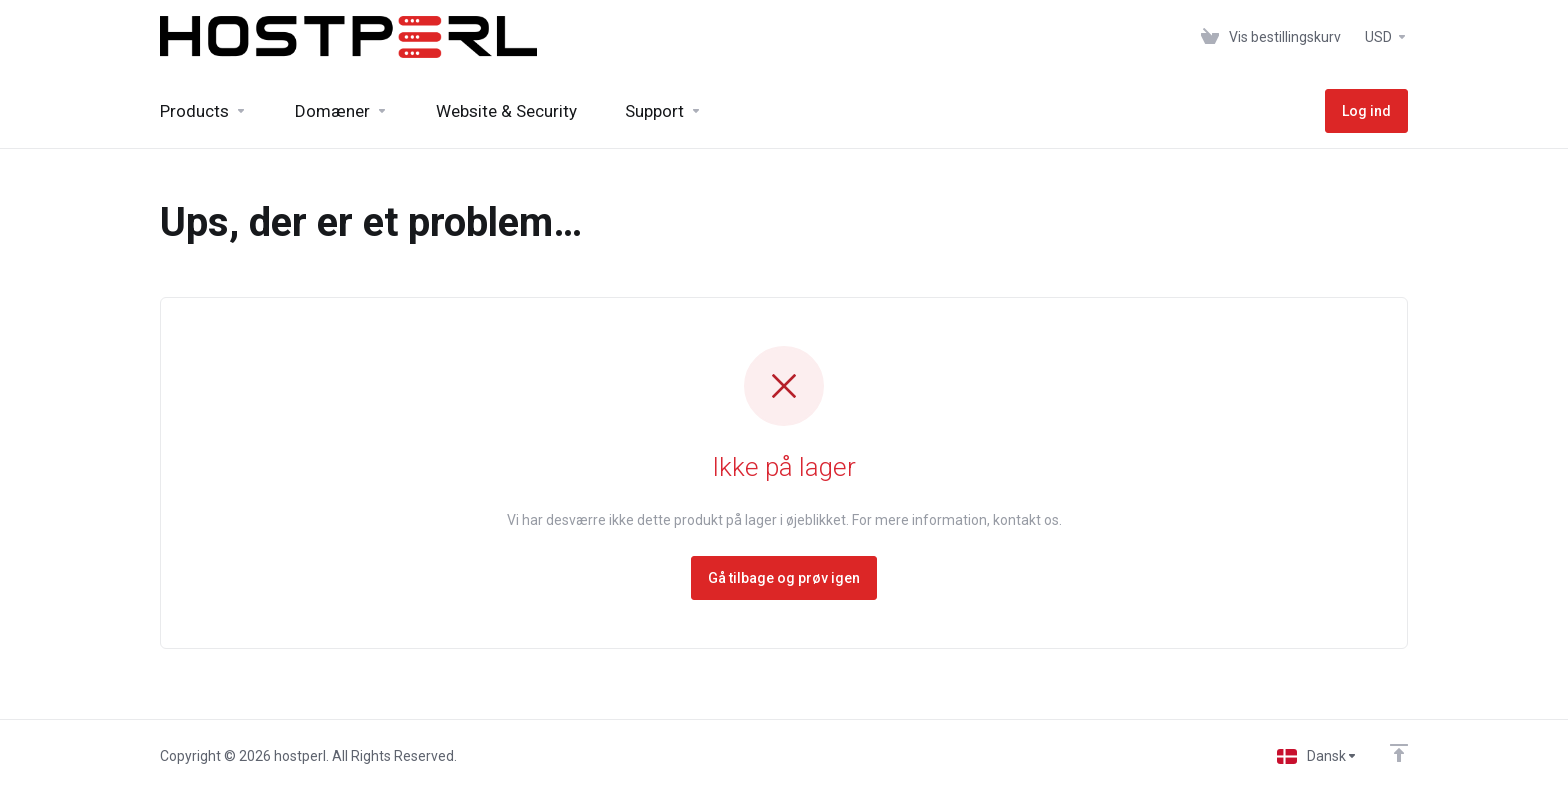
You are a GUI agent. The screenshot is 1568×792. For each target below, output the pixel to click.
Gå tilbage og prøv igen (784, 578)
